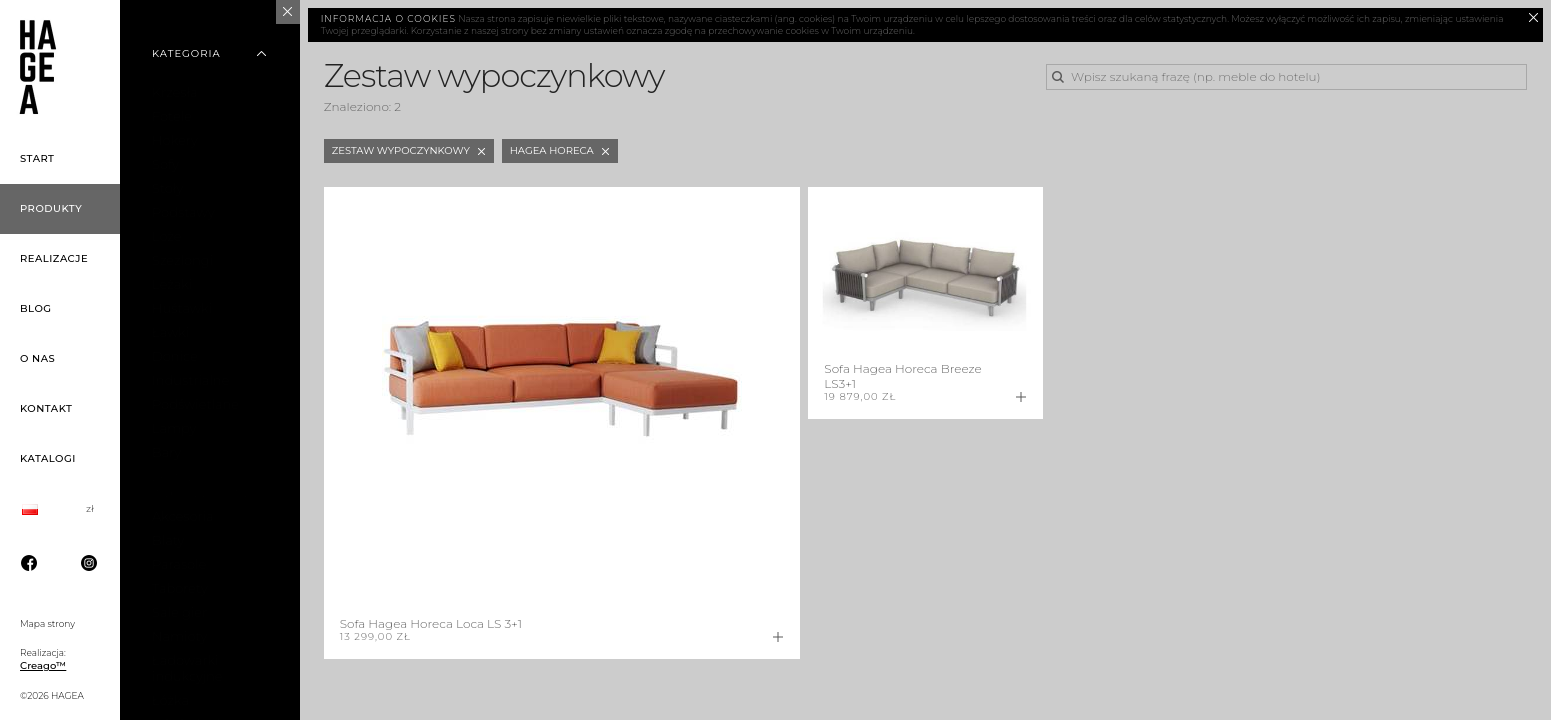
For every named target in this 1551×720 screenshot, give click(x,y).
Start (37, 158)
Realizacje (54, 258)
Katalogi (48, 458)
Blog (36, 308)
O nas (37, 358)
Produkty (51, 208)
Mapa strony (47, 623)
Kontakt (46, 408)
